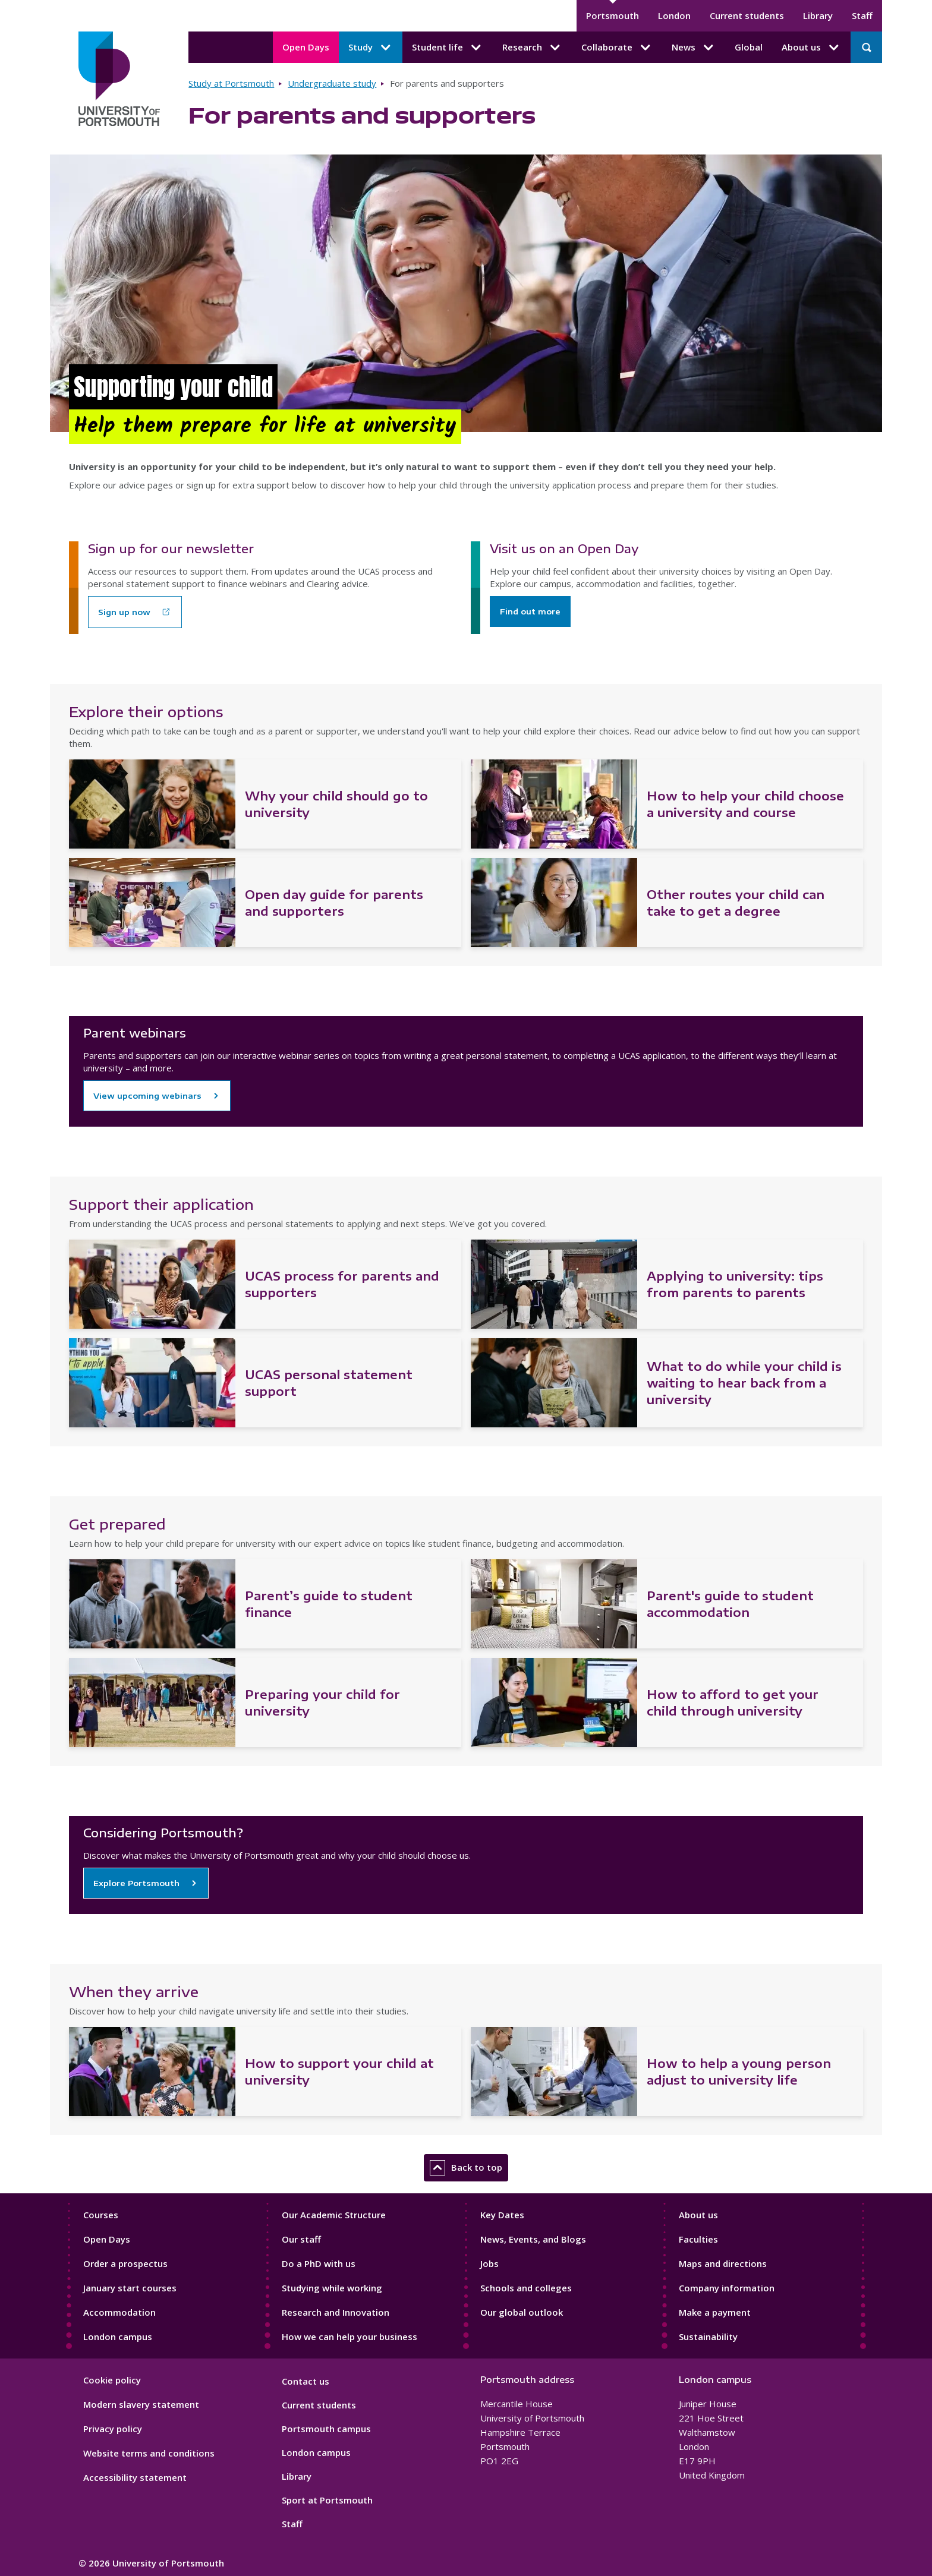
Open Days (305, 47)
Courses (100, 2215)
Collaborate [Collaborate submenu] (617, 47)
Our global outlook (521, 2312)
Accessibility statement (135, 2477)
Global (749, 47)
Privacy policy (112, 2429)
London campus (117, 2336)
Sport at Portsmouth (327, 2500)
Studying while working (332, 2288)
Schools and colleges (526, 2288)
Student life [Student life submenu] (447, 47)
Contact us (305, 2381)
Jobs (489, 2263)
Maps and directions (723, 2263)
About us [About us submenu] (811, 47)
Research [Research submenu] (532, 47)
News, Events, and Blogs (533, 2239)
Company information (726, 2288)
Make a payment (715, 2312)
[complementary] (803, 2487)
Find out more (530, 611)
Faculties (698, 2239)
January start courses (130, 2288)
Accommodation (119, 2312)
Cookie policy (112, 2380)
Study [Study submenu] (370, 47)
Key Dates (502, 2215)
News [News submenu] (694, 47)
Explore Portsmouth (136, 1883)
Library (818, 15)
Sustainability (708, 2336)
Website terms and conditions (149, 2453)
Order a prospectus (125, 2263)
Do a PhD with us (318, 2263)
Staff (862, 15)
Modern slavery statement (141, 2404)
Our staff (301, 2239)
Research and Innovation (335, 2312)
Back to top (466, 2167)
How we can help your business (349, 2336)
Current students (747, 15)
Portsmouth (612, 15)
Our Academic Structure (334, 2215)
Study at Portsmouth (231, 83)
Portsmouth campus (326, 2429)
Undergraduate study (332, 83)
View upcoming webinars (147, 1096)
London (674, 15)
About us (698, 2215)
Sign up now (124, 612)
